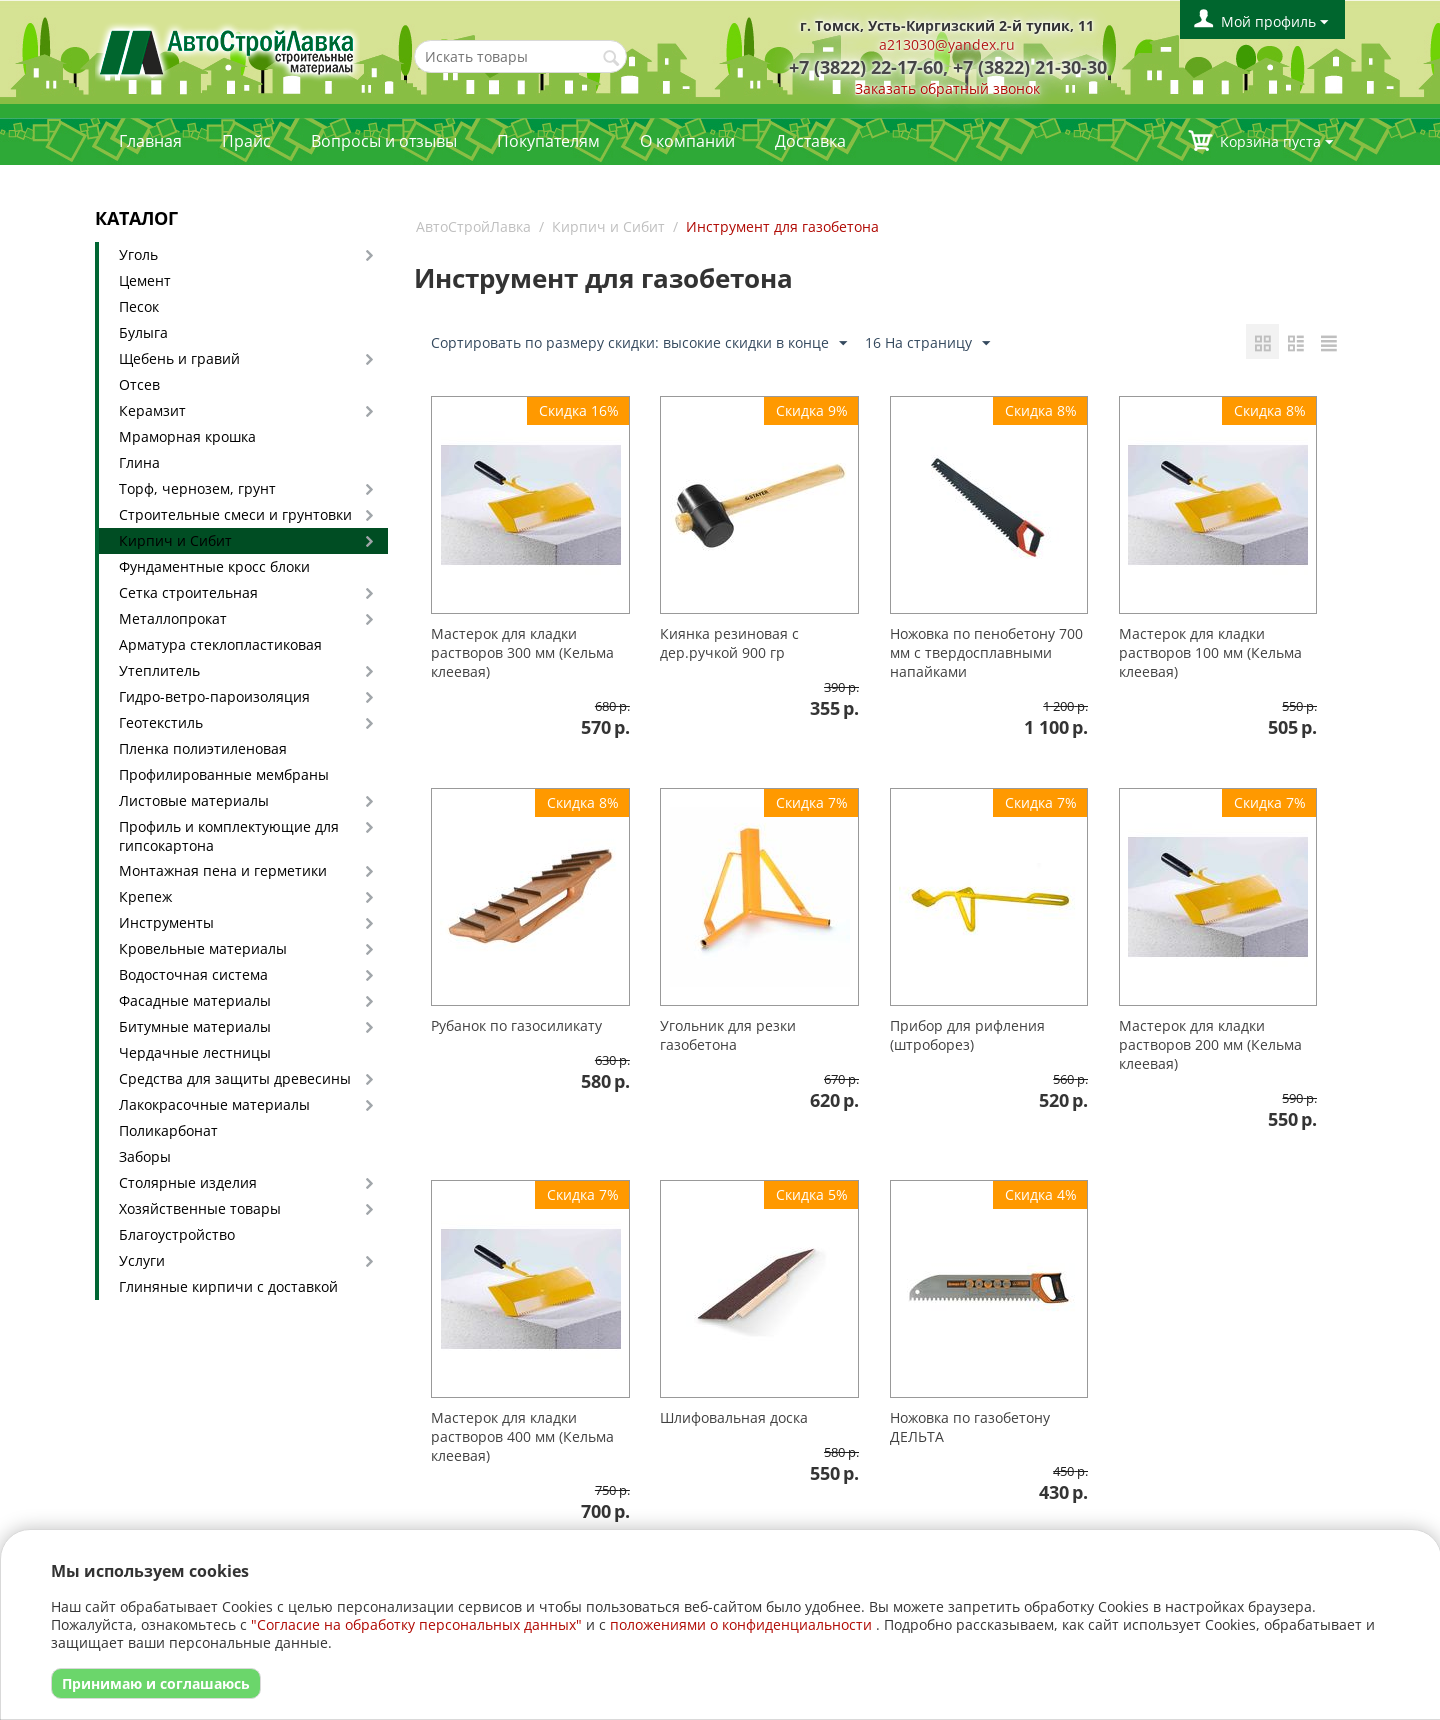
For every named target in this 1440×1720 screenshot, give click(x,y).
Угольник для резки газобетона (728, 1035)
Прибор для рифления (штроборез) (967, 1035)
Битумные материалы (195, 1026)
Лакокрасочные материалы (214, 1104)
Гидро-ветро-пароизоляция (214, 696)
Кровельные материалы (203, 948)
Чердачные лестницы (195, 1052)
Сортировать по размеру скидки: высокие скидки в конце (639, 343)
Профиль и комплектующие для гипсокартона (229, 836)
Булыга (143, 332)
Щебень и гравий (179, 358)
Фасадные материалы (195, 1000)
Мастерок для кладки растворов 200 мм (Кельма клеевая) (1210, 1044)
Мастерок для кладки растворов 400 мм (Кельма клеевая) (522, 1436)
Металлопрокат (173, 618)
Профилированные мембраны (224, 774)
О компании (687, 141)
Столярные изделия (188, 1182)
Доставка (810, 141)
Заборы (145, 1156)
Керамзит (152, 410)
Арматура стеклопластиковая (220, 644)
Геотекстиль (161, 722)
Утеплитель (159, 670)
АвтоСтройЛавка (473, 226)
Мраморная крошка (187, 436)
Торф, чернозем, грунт (197, 488)
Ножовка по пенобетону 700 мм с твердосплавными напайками (986, 652)
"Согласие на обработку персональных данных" (416, 1624)
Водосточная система (193, 974)
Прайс (246, 141)
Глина (139, 462)
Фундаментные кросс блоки (214, 566)
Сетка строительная (188, 592)
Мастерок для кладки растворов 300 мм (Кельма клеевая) (522, 652)
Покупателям (548, 141)
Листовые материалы (194, 800)
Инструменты (166, 922)
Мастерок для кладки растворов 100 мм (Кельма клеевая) (1210, 652)
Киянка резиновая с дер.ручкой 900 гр (729, 643)
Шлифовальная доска (734, 1417)
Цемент (145, 280)
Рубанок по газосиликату (516, 1025)
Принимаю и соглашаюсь (156, 1683)
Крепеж (145, 896)
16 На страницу (927, 343)
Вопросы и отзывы (384, 141)
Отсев (139, 384)
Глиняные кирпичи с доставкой (228, 1286)
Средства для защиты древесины (235, 1078)
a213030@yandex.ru (947, 44)
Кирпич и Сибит (175, 540)
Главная (150, 141)
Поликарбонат (168, 1130)
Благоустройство (177, 1234)
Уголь (138, 254)
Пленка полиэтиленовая (203, 748)
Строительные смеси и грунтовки (235, 514)
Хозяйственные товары (200, 1208)
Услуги (142, 1260)
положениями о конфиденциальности (741, 1624)
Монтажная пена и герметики (223, 870)
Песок (139, 306)
